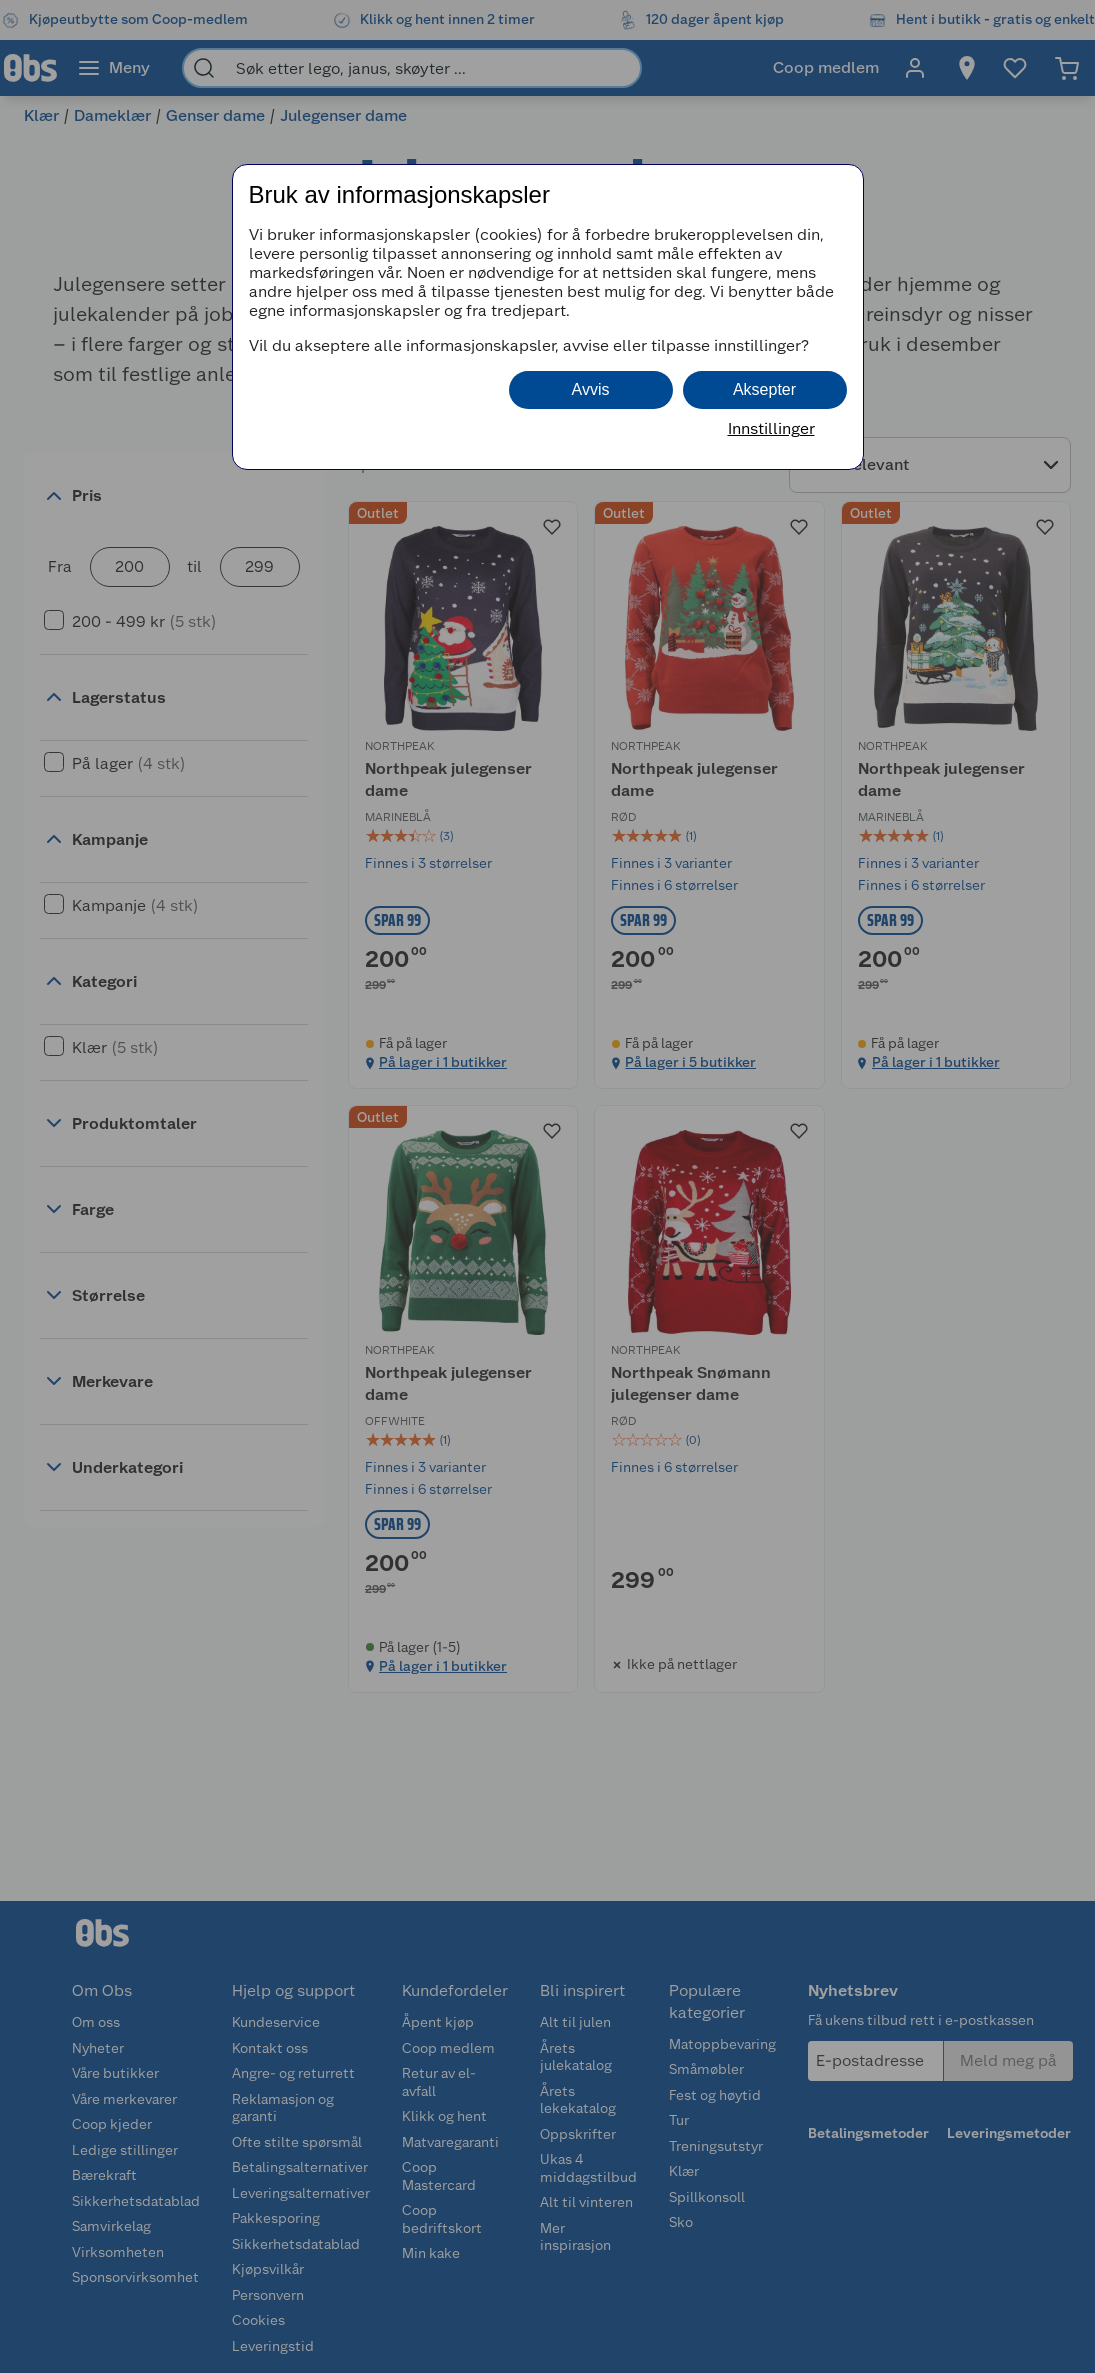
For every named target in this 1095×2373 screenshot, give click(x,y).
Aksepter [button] (764, 389)
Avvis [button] (591, 389)
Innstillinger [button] (771, 428)
